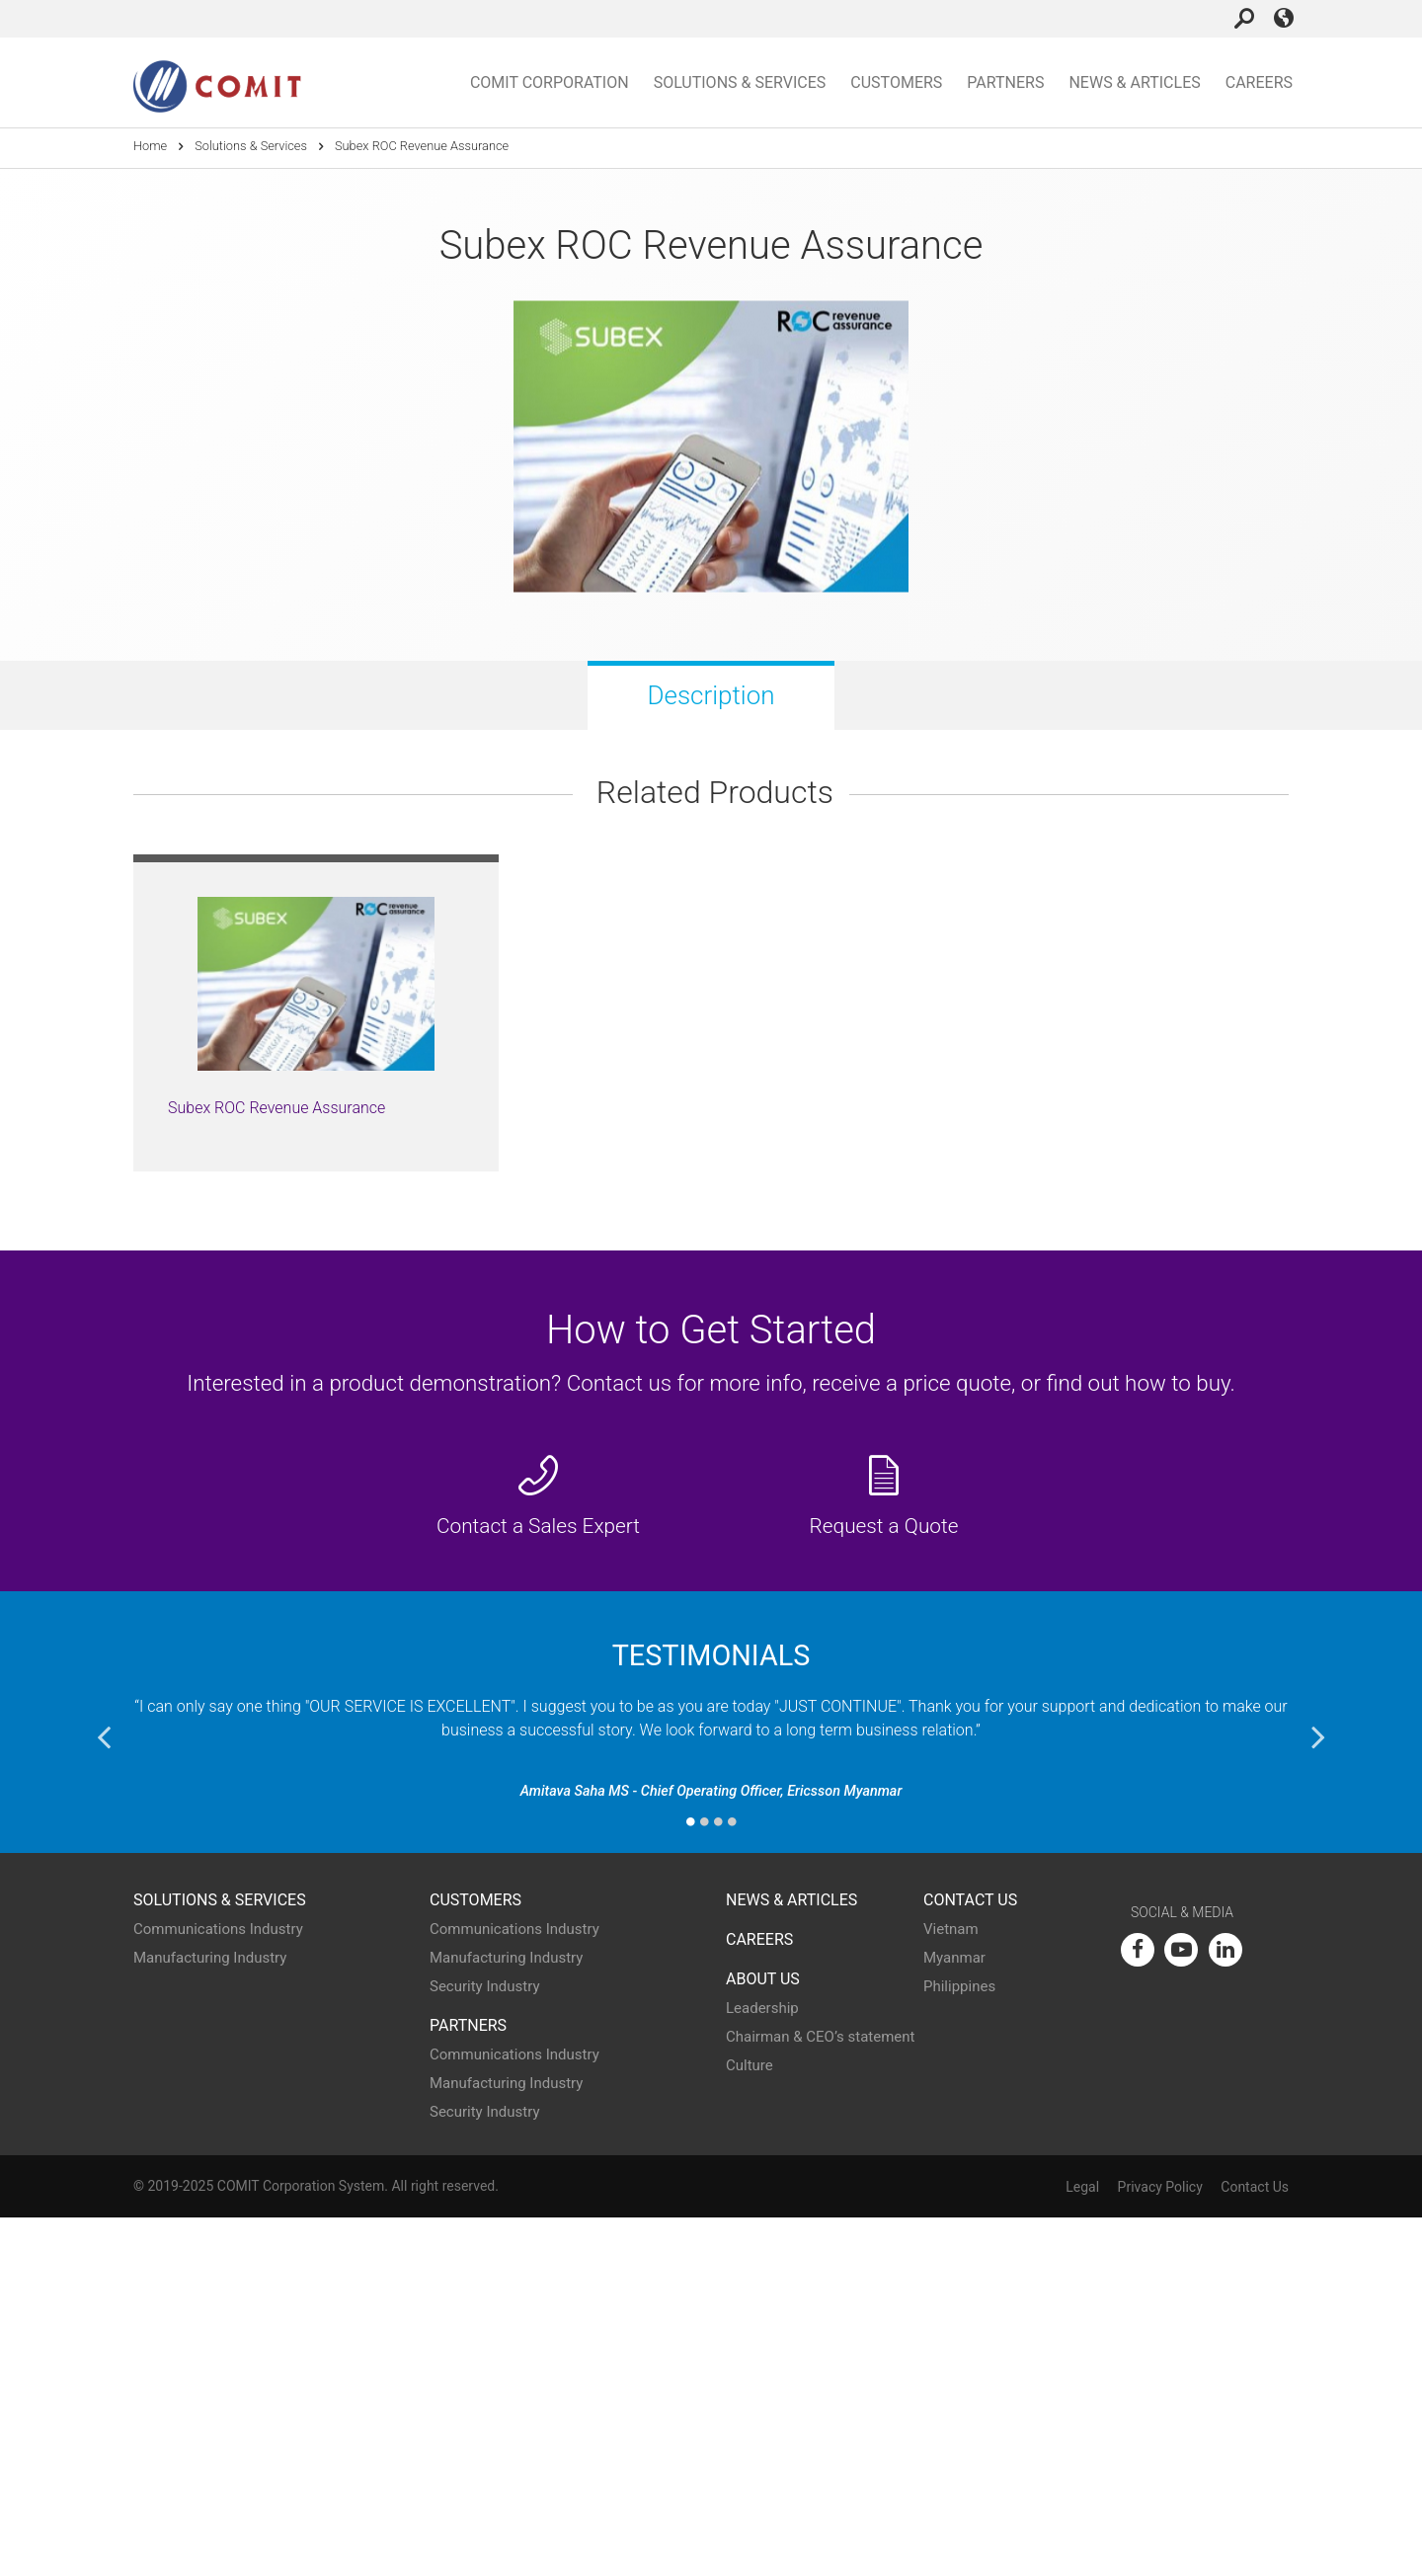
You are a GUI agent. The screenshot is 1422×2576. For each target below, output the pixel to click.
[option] (316, 1371)
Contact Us (970, 2258)
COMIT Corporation (549, 82)
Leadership (762, 2367)
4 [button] (732, 2180)
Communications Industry (218, 2288)
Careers (1259, 82)
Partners (1005, 82)
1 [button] (690, 2180)
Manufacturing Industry (209, 2317)
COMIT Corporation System (301, 2544)
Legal (1082, 2545)
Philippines (959, 2346)
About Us (763, 2337)
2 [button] (704, 2180)
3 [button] (718, 2180)
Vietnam (951, 2288)
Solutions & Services (740, 82)
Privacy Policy (1160, 2545)
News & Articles (1134, 82)
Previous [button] (104, 2095)
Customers (896, 82)
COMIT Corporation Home (217, 87)
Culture (749, 2425)
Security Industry (485, 2346)
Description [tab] (710, 695)
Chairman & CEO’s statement (820, 2396)
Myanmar (954, 2317)
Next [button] (1318, 2095)
